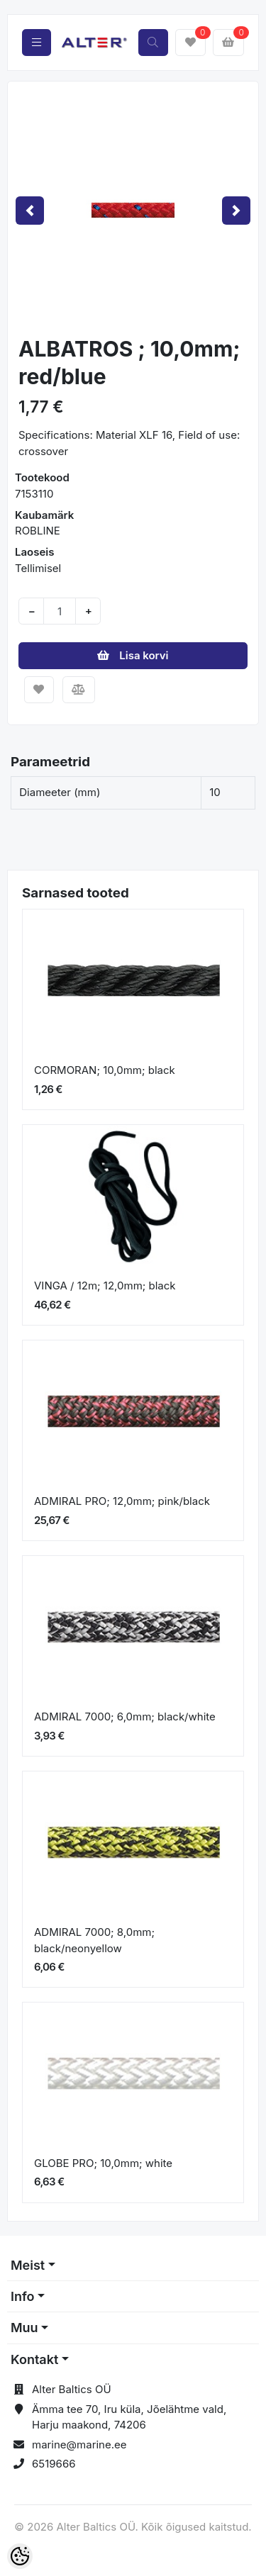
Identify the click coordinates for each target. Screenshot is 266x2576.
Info (23, 2296)
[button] (29, 210)
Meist (28, 2265)
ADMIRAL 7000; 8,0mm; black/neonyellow (94, 1940)
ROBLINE (37, 530)
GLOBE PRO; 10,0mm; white (103, 2163)
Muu (24, 2327)
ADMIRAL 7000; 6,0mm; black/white (125, 1716)
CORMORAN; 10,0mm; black (104, 1070)
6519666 (54, 2463)
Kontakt (34, 2359)
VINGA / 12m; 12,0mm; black (105, 1285)
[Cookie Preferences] (20, 2556)
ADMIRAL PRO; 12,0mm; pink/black (122, 1501)
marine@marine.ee (79, 2444)
